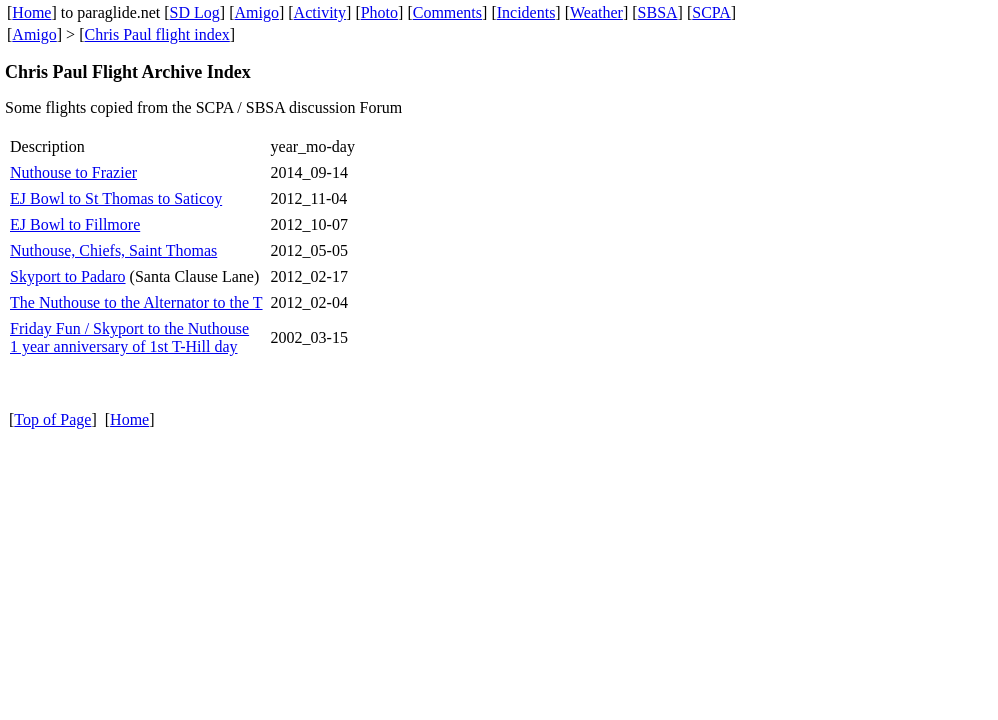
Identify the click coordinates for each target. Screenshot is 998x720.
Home (31, 12)
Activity (320, 12)
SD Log (195, 12)
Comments (447, 12)
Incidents (526, 12)
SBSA (658, 12)
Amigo (257, 12)
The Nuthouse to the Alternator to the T (136, 302)
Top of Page (52, 419)
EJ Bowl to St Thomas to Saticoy (116, 198)
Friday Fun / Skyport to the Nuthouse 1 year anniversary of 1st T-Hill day (129, 337)
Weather (596, 12)
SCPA (711, 12)
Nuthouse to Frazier (73, 172)
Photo (379, 12)
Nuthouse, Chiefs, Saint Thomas (113, 250)
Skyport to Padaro (68, 276)
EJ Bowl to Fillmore (75, 224)
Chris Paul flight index (156, 34)
